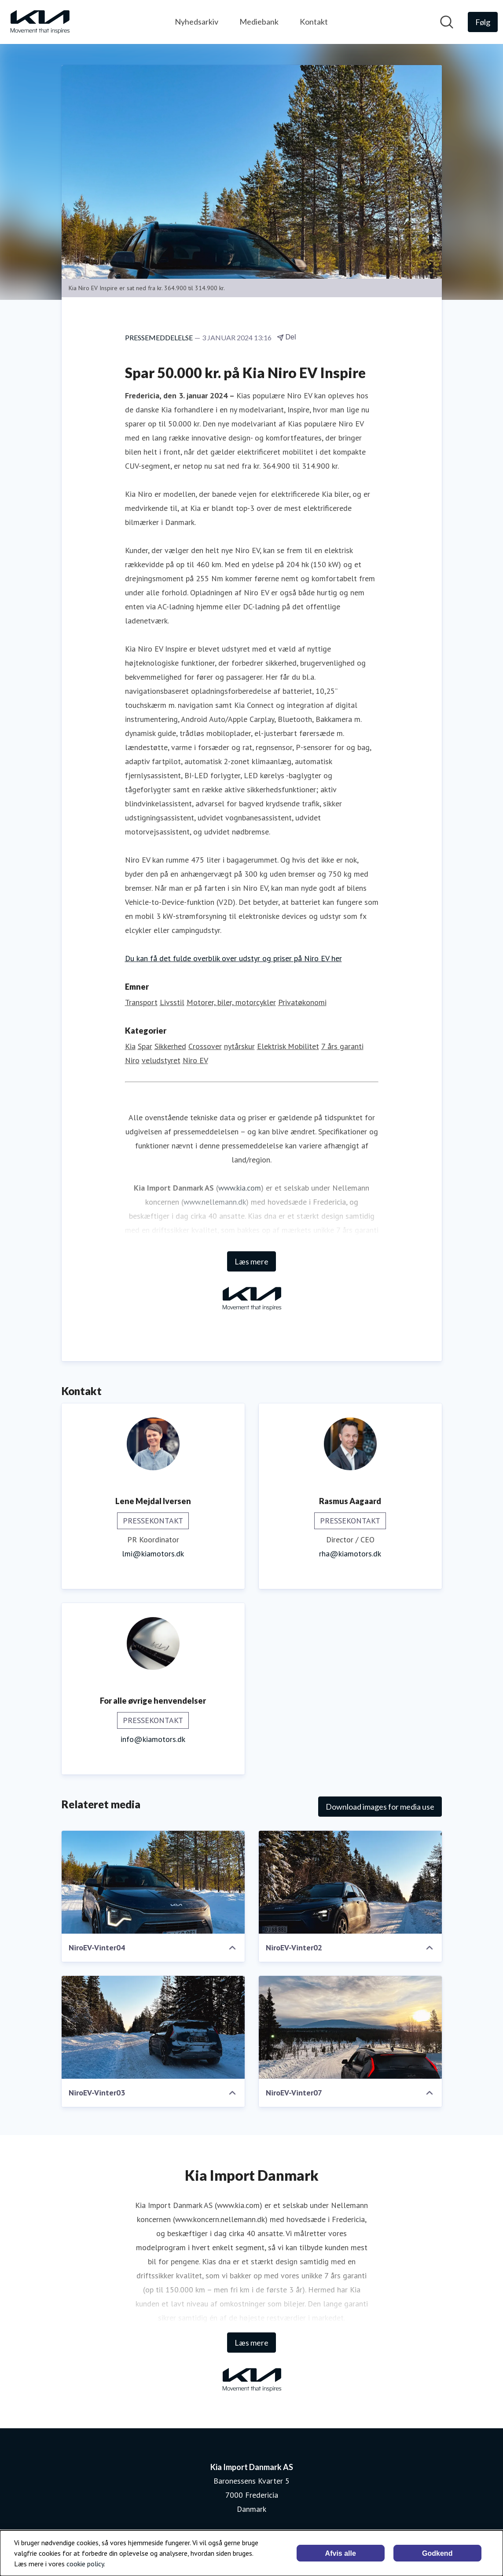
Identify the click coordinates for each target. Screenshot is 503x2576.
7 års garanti (342, 1046)
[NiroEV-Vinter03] (153, 2027)
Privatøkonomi (302, 1002)
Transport (141, 1002)
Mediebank (259, 21)
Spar (145, 1046)
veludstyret (161, 1060)
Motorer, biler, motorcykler (231, 1002)
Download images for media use (380, 1806)
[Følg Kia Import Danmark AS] (483, 22)
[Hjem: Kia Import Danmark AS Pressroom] (39, 22)
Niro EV (195, 1060)
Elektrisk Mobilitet (288, 1046)
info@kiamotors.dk (153, 1739)
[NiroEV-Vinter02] (350, 1882)
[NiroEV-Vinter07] (350, 2027)
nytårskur (239, 1046)
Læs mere (251, 1261)
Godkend (437, 2553)
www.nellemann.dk (215, 1202)
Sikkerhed (170, 1046)
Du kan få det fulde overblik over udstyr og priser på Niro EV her (233, 958)
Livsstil (172, 1002)
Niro (132, 1060)
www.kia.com (239, 1188)
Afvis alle (340, 2553)
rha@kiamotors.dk (350, 1554)
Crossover (205, 1046)
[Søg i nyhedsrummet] (447, 22)
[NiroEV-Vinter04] (153, 1882)
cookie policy (85, 2563)
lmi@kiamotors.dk (153, 1554)
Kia (130, 1046)
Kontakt (314, 21)
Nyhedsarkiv (196, 21)
